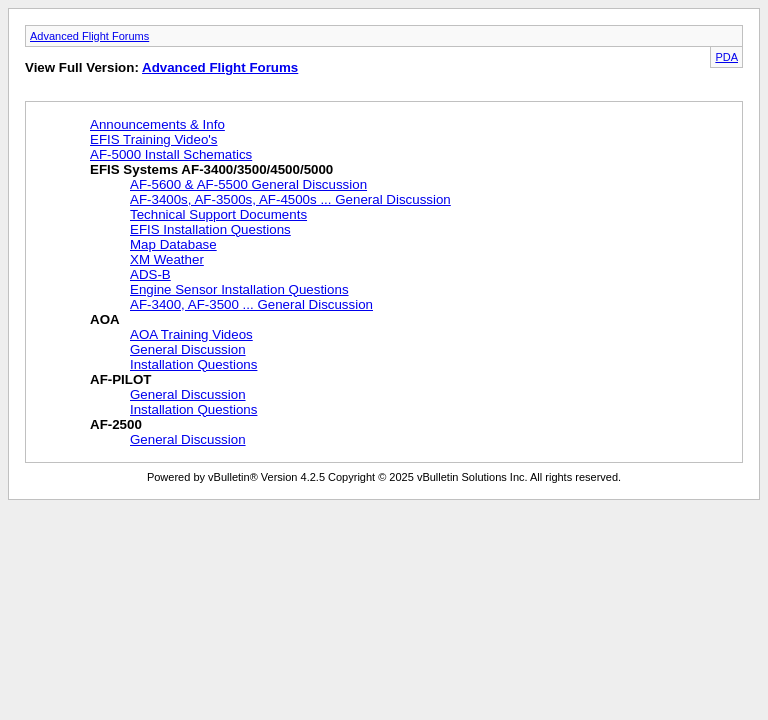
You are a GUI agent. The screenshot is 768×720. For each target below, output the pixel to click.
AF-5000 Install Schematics (171, 154)
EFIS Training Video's (154, 139)
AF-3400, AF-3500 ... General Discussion (251, 304)
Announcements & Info (157, 124)
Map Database (173, 244)
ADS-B (150, 274)
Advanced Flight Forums (89, 36)
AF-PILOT (120, 379)
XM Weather (167, 259)
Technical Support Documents (218, 214)
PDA (726, 57)
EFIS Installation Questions (210, 229)
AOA (105, 319)
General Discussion (188, 349)
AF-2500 (116, 424)
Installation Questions (193, 364)
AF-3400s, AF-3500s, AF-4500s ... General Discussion (290, 199)
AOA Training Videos (191, 334)
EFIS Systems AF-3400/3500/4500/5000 (211, 169)
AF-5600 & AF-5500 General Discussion (248, 184)
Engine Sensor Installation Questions (239, 289)
